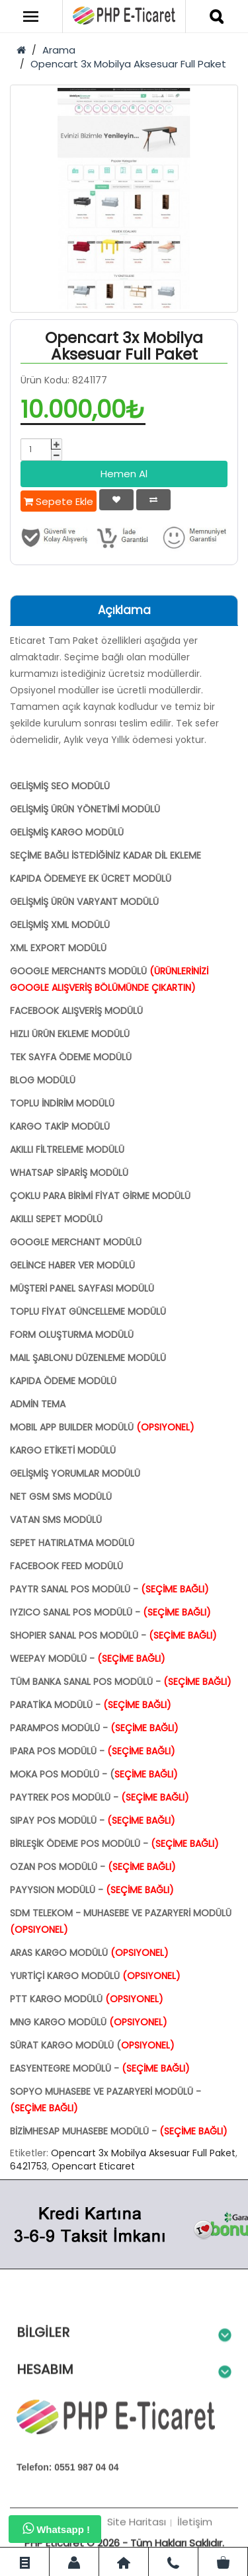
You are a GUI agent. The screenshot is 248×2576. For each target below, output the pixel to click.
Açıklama (124, 610)
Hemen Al (124, 474)
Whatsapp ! (56, 2528)
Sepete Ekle (58, 501)
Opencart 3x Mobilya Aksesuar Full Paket (128, 64)
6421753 (28, 2166)
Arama (58, 50)
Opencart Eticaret (93, 2166)
